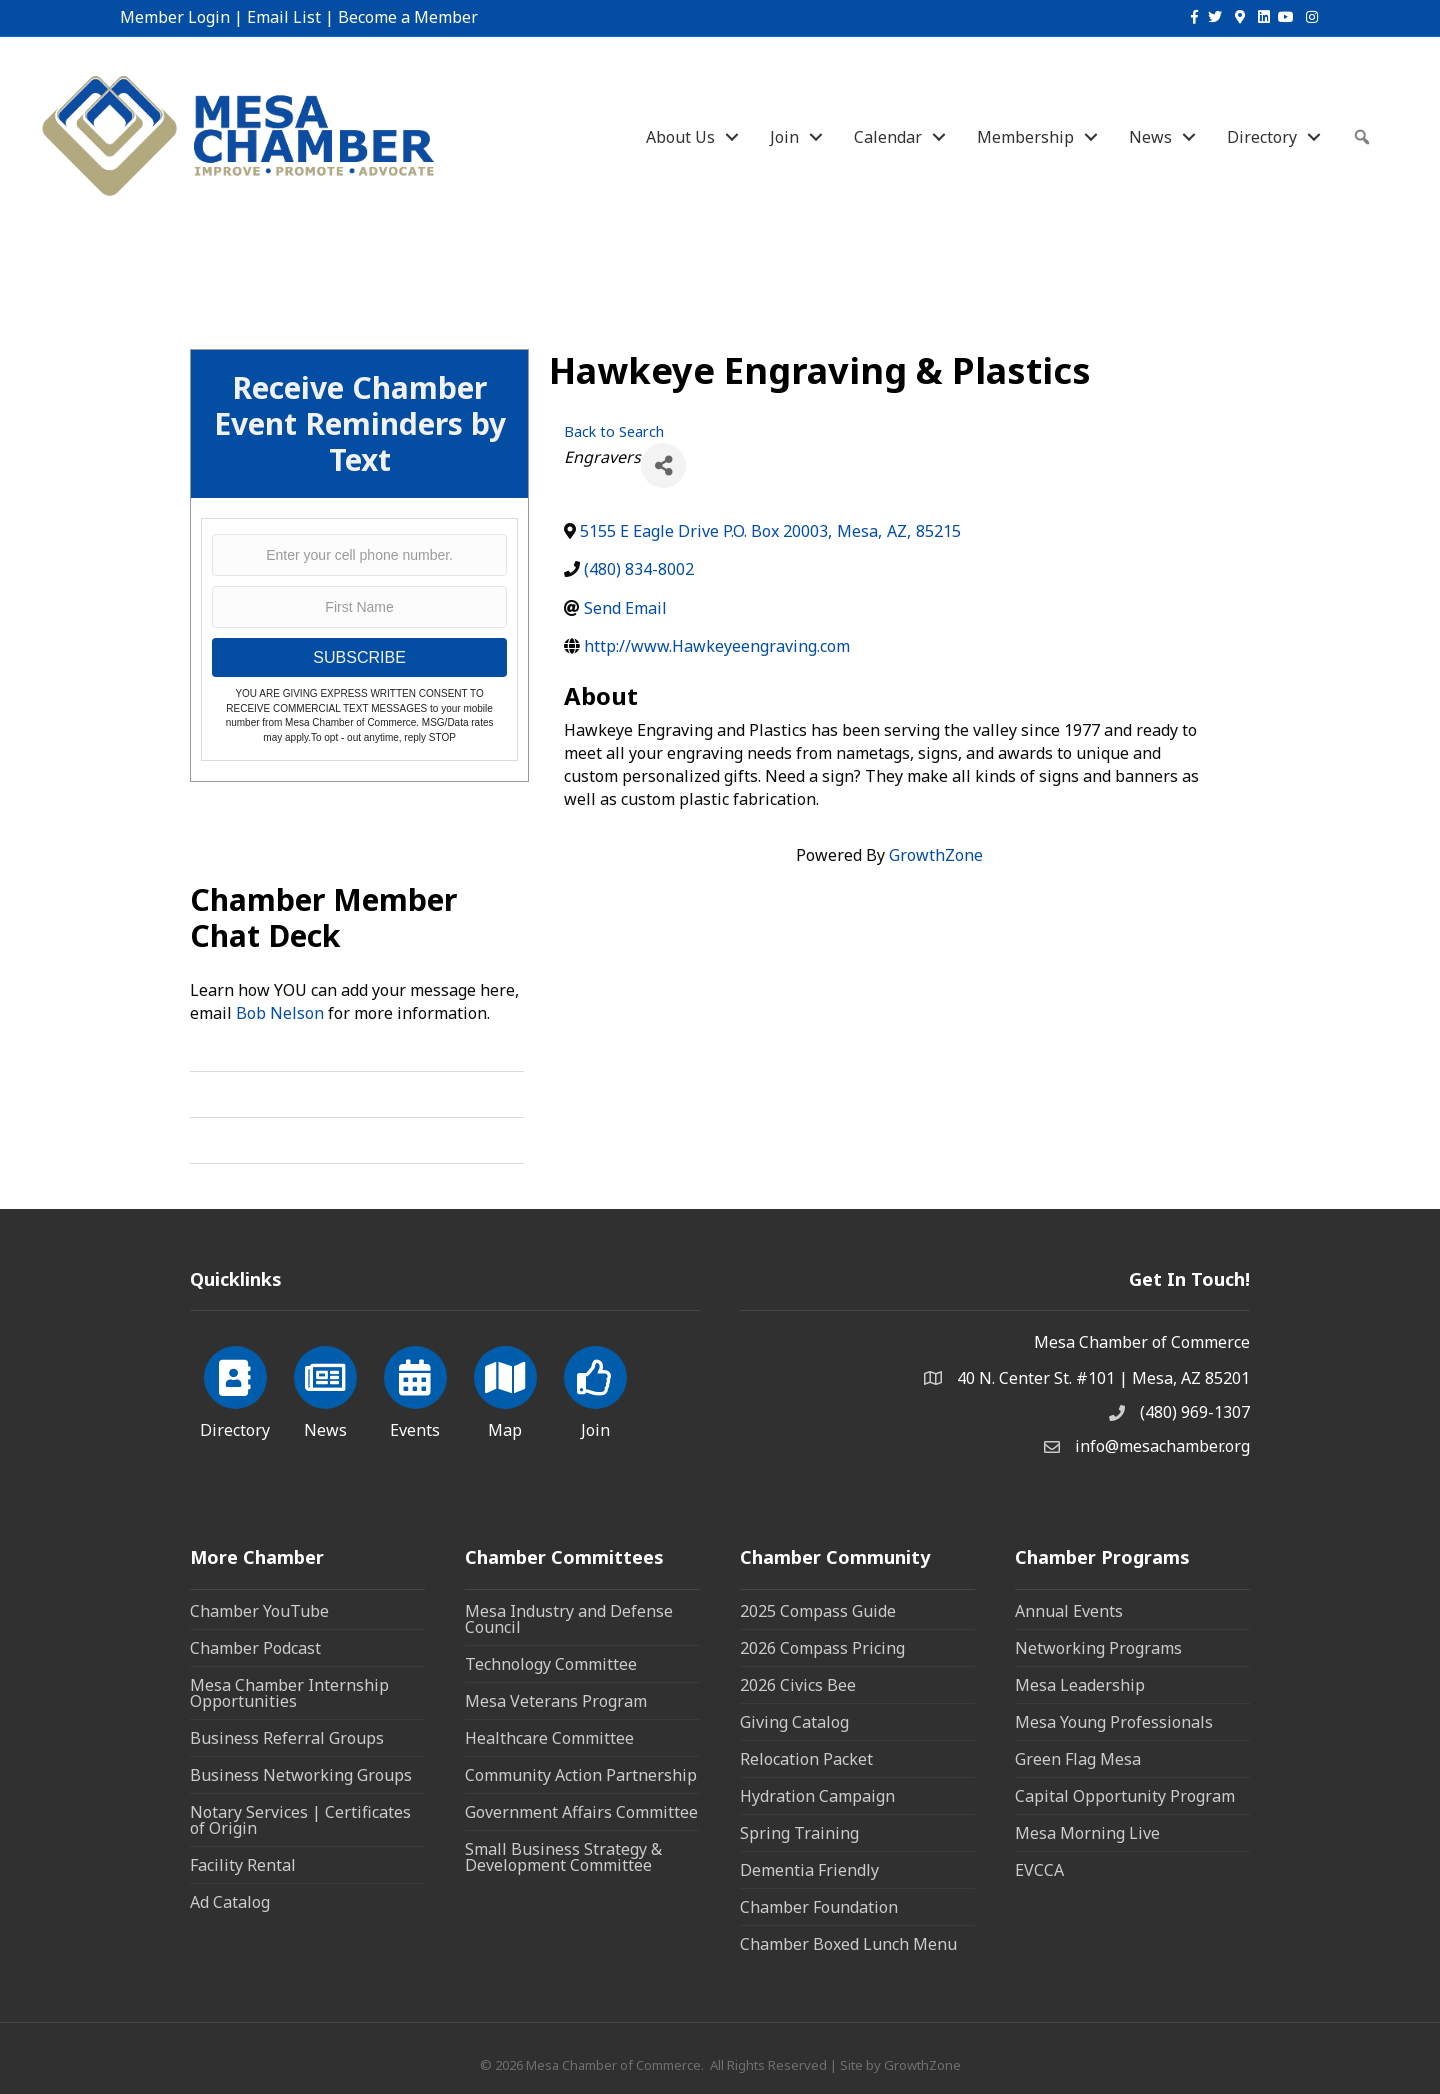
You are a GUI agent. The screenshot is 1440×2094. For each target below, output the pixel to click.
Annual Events (1069, 1611)
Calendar (888, 137)
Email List (284, 17)
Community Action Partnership (581, 1775)
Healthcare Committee (549, 1738)
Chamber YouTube (259, 1611)
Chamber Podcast (255, 1648)
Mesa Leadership (1080, 1685)
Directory (1262, 137)
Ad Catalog (230, 1902)
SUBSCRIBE (359, 657)
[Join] (595, 1389)
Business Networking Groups (301, 1775)
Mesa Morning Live (1087, 1833)
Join (784, 137)
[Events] (415, 1389)
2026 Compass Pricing (822, 1648)
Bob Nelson (280, 1013)
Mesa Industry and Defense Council (569, 1619)
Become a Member (408, 17)
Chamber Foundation (819, 1907)
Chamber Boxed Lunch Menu (848, 1944)
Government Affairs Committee (581, 1812)
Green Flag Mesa (1078, 1759)
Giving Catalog (794, 1722)
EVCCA (1039, 1870)
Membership (1025, 137)
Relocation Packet (806, 1759)
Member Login (175, 17)
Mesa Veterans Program (556, 1701)
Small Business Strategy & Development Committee (563, 1857)
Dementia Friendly (809, 1870)
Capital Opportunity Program (1125, 1796)
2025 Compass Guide (818, 1611)
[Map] (505, 1389)
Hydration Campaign (817, 1796)
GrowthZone (936, 855)
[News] (325, 1389)
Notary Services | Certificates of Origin (300, 1820)
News (1150, 137)
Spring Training (799, 1833)
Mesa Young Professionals (1114, 1722)
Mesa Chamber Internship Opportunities (289, 1693)
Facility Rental (243, 1865)
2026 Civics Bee (798, 1685)
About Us (680, 137)
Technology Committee (551, 1664)
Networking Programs (1098, 1648)
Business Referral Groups (287, 1738)
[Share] (663, 465)
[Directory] (235, 1389)
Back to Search (614, 431)
